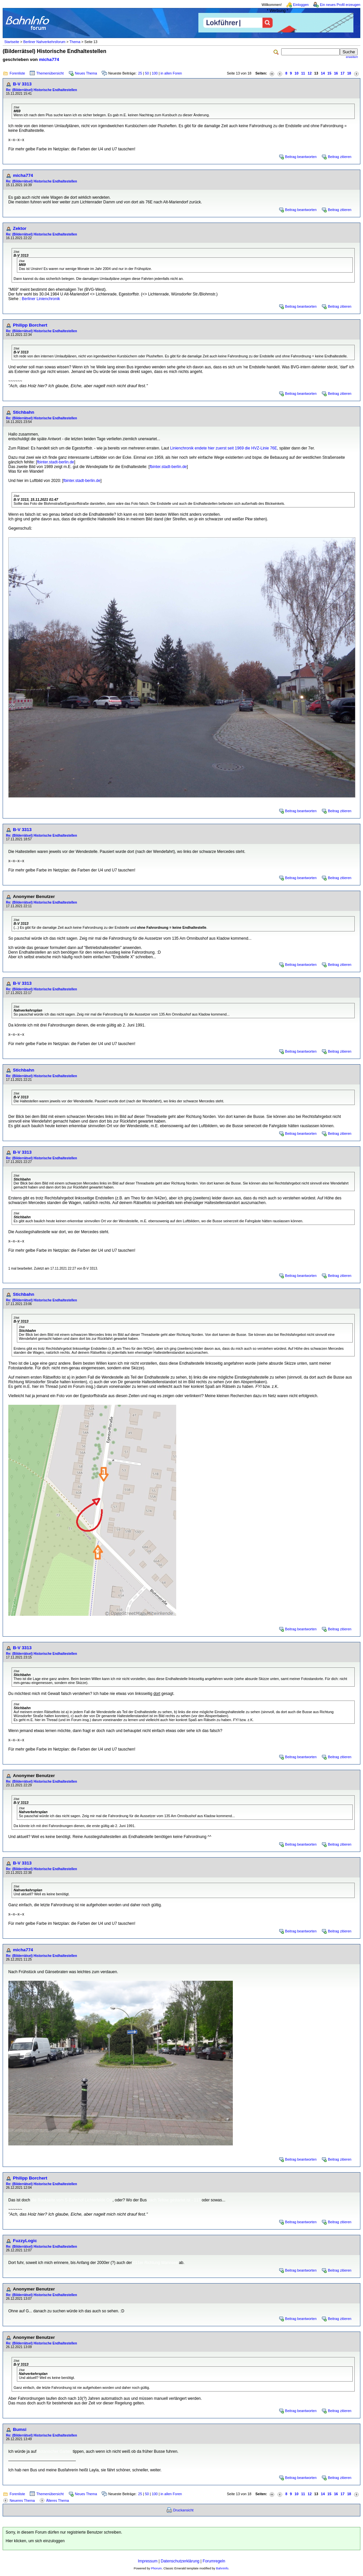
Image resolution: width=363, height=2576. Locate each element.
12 (310, 73)
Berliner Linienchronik (41, 298)
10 (296, 73)
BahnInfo (222, 2568)
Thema (74, 42)
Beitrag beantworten (301, 157)
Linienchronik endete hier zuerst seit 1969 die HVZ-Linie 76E (223, 448)
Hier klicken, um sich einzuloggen (35, 2541)
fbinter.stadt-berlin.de (55, 462)
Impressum (147, 2561)
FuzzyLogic (25, 2240)
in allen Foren (171, 73)
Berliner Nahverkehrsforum (44, 42)
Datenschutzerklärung (180, 2561)
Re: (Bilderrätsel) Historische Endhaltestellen (41, 90)
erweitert (352, 57)
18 (349, 73)
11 (303, 73)
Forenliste (17, 73)
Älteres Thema (57, 2500)
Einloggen (301, 5)
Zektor (19, 228)
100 (155, 73)
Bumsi (19, 2429)
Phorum (156, 2568)
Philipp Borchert (30, 325)
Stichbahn (23, 412)
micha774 (49, 59)
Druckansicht (183, 2510)
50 (147, 73)
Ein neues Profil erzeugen (340, 5)
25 (140, 73)
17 (342, 73)
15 (330, 73)
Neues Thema (86, 73)
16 (336, 73)
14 (323, 73)
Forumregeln (214, 2561)
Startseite (11, 42)
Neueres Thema (22, 2500)
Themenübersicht (50, 73)
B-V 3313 (22, 83)
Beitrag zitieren (339, 157)
